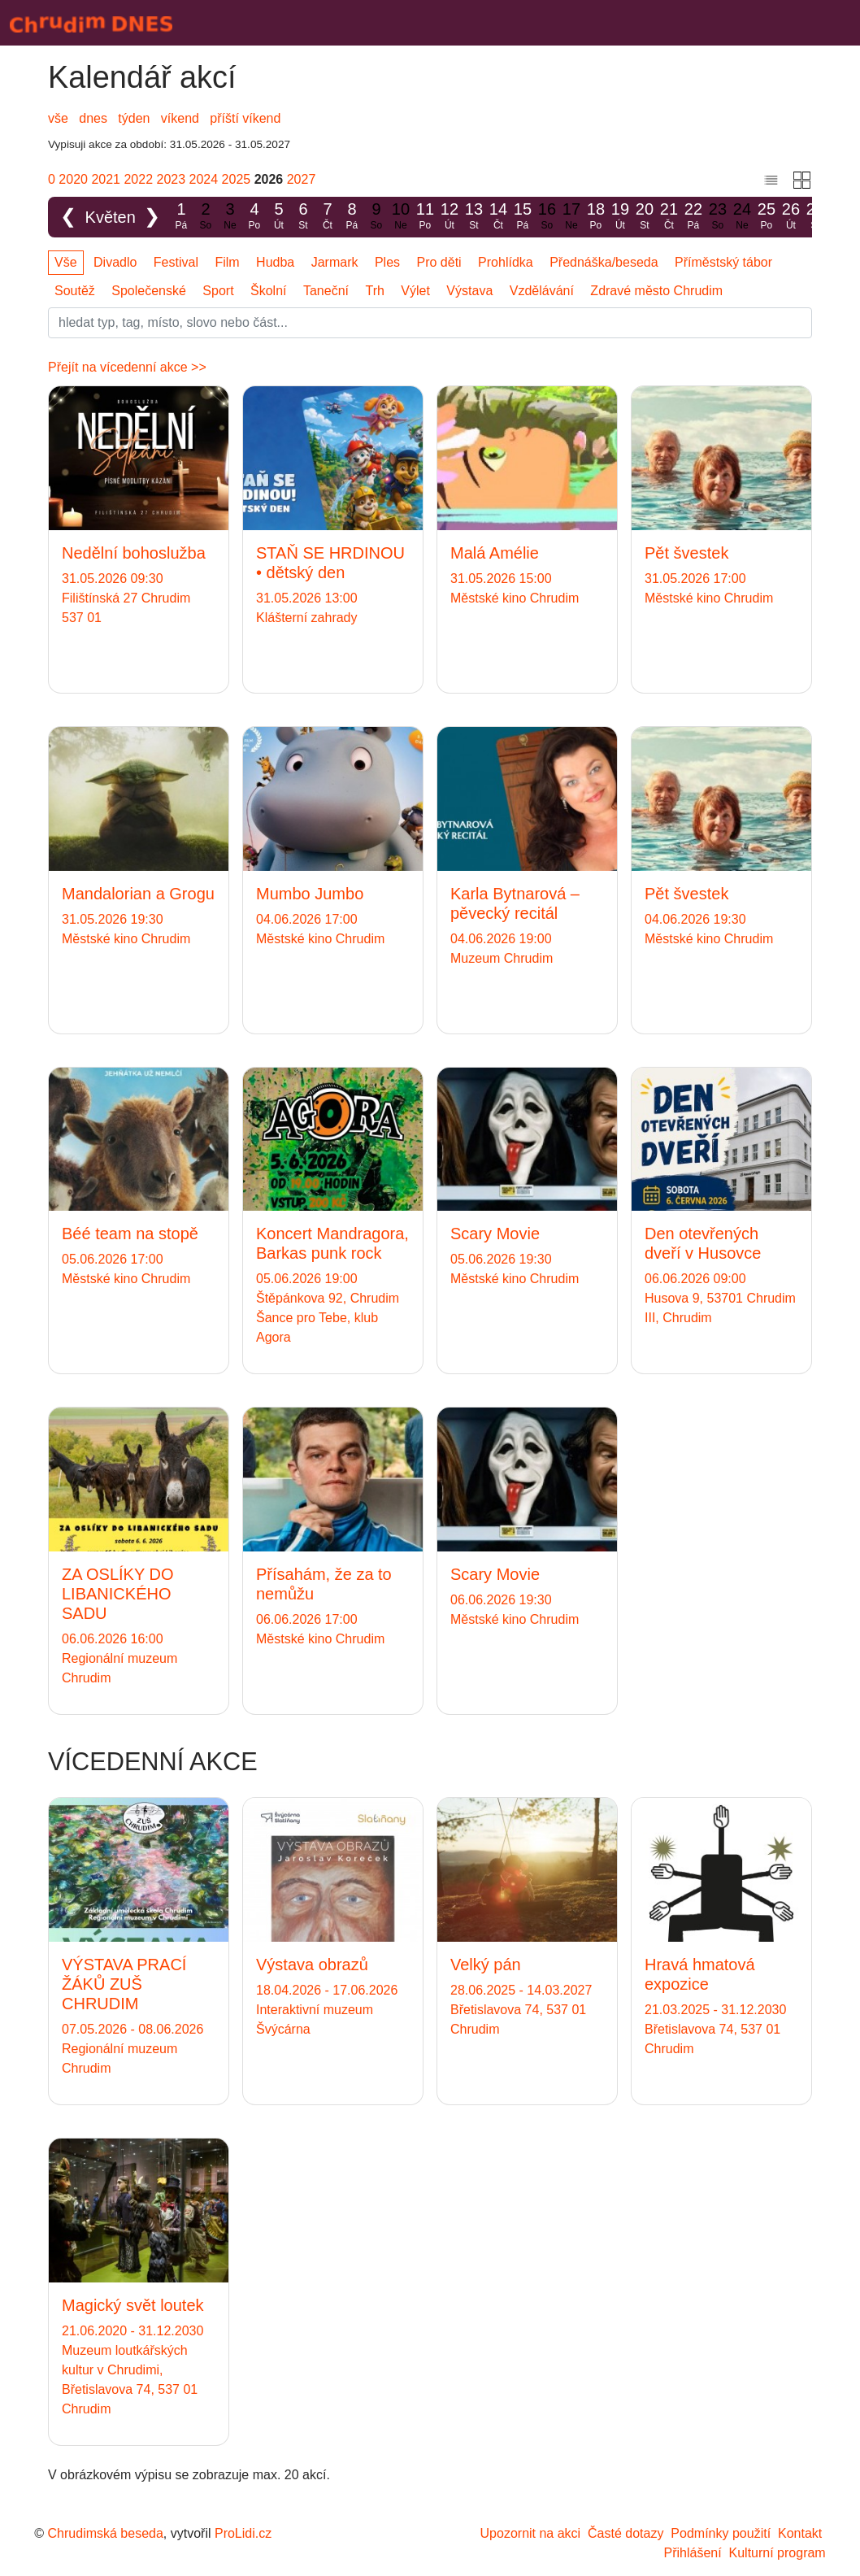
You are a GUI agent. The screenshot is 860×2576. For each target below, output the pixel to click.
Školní (268, 291)
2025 (236, 179)
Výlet (415, 291)
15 (522, 216)
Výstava (469, 291)
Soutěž (74, 291)
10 (401, 216)
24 (742, 216)
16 (547, 216)
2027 (301, 179)
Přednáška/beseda (603, 262)
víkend (180, 118)
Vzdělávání (542, 291)
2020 (73, 179)
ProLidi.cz (243, 2533)
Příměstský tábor (723, 262)
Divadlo (115, 262)
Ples (387, 262)
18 (596, 216)
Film (227, 262)
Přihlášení (692, 2553)
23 (718, 216)
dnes (93, 118)
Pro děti (439, 262)
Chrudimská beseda (105, 2533)
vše (58, 118)
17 (571, 216)
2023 (171, 179)
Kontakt (800, 2533)
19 (620, 216)
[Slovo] (430, 322)
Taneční (326, 291)
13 (474, 216)
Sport (217, 291)
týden (134, 118)
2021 (105, 179)
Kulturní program (777, 2553)
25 (766, 216)
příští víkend (245, 118)
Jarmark (334, 262)
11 (425, 216)
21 (669, 216)
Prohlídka (505, 262)
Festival (176, 262)
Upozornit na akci (530, 2533)
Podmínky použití (721, 2533)
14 (498, 216)
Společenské (148, 291)
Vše (65, 262)
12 (449, 216)
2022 (138, 179)
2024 (204, 179)
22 (693, 216)
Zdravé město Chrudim (656, 291)
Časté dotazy (625, 2533)
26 (791, 216)
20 (644, 216)
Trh (374, 291)
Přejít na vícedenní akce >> (127, 367)
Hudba (275, 262)
